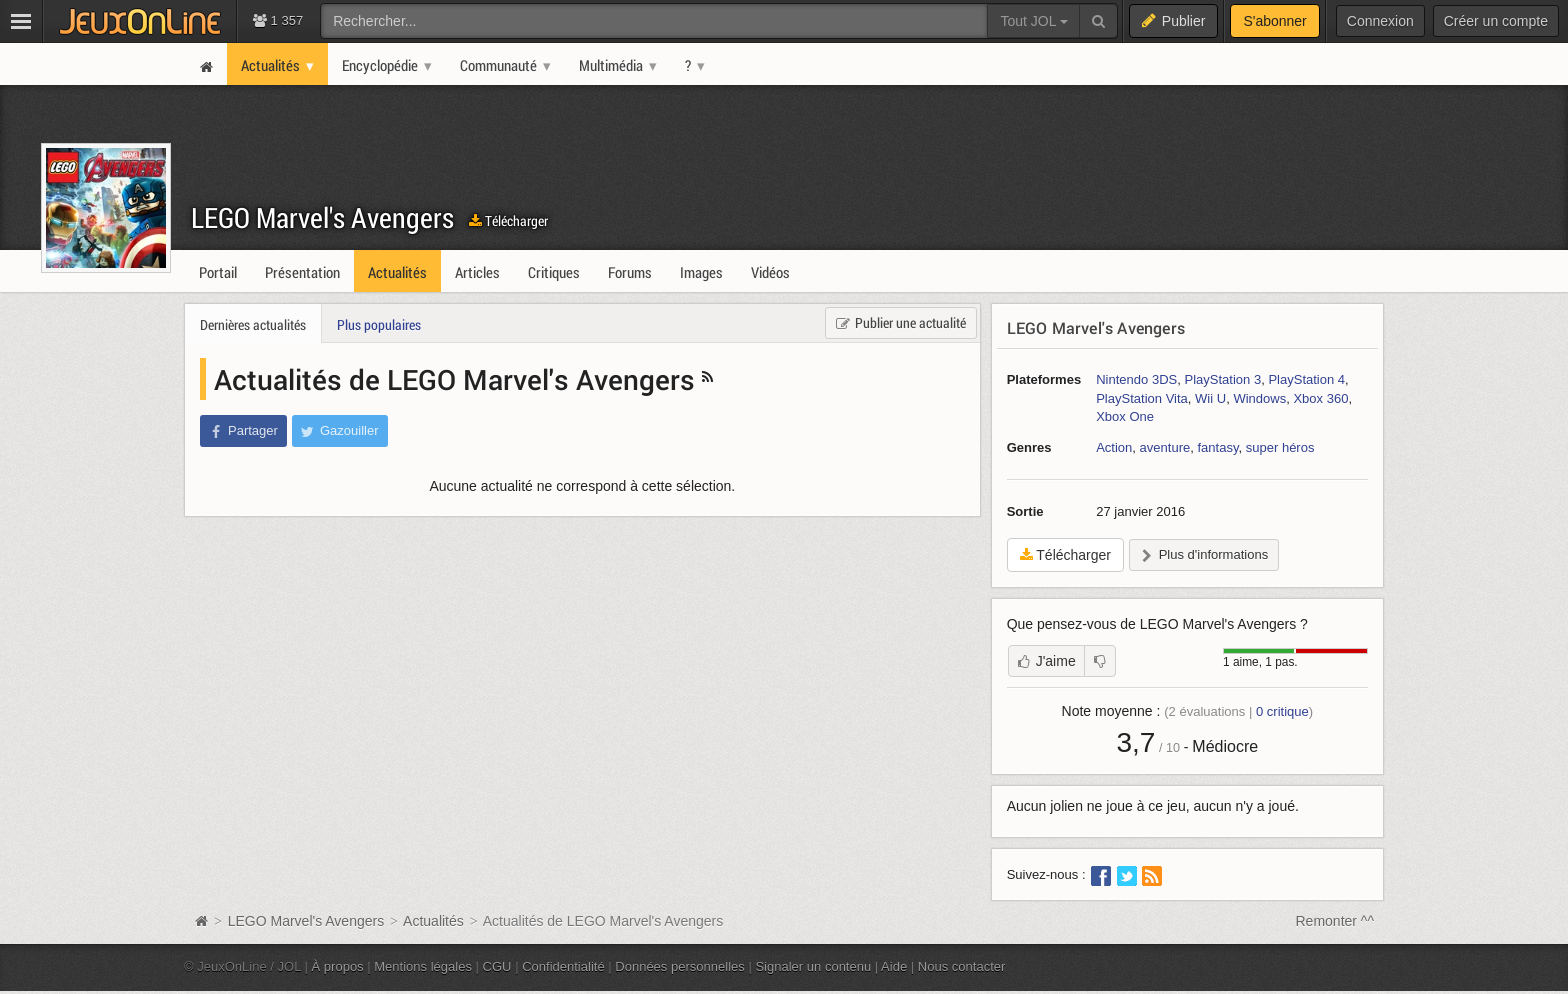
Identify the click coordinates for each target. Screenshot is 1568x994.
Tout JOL (1033, 21)
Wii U (1210, 398)
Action (1114, 447)
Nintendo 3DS (1136, 379)
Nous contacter (962, 966)
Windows (1259, 398)
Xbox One (1125, 416)
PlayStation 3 (1222, 379)
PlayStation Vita (1142, 398)
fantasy (1217, 447)
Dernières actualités (253, 324)
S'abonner (1274, 21)
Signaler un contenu (813, 966)
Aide (894, 966)
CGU (497, 966)
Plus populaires (379, 324)
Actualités (433, 921)
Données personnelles (680, 966)
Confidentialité (563, 966)
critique (1282, 711)
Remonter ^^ (1335, 921)
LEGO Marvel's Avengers (322, 217)
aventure (1165, 447)
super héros (1280, 447)
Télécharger (508, 220)
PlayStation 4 (1306, 379)
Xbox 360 (1320, 398)
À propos (338, 966)
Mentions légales (423, 966)
